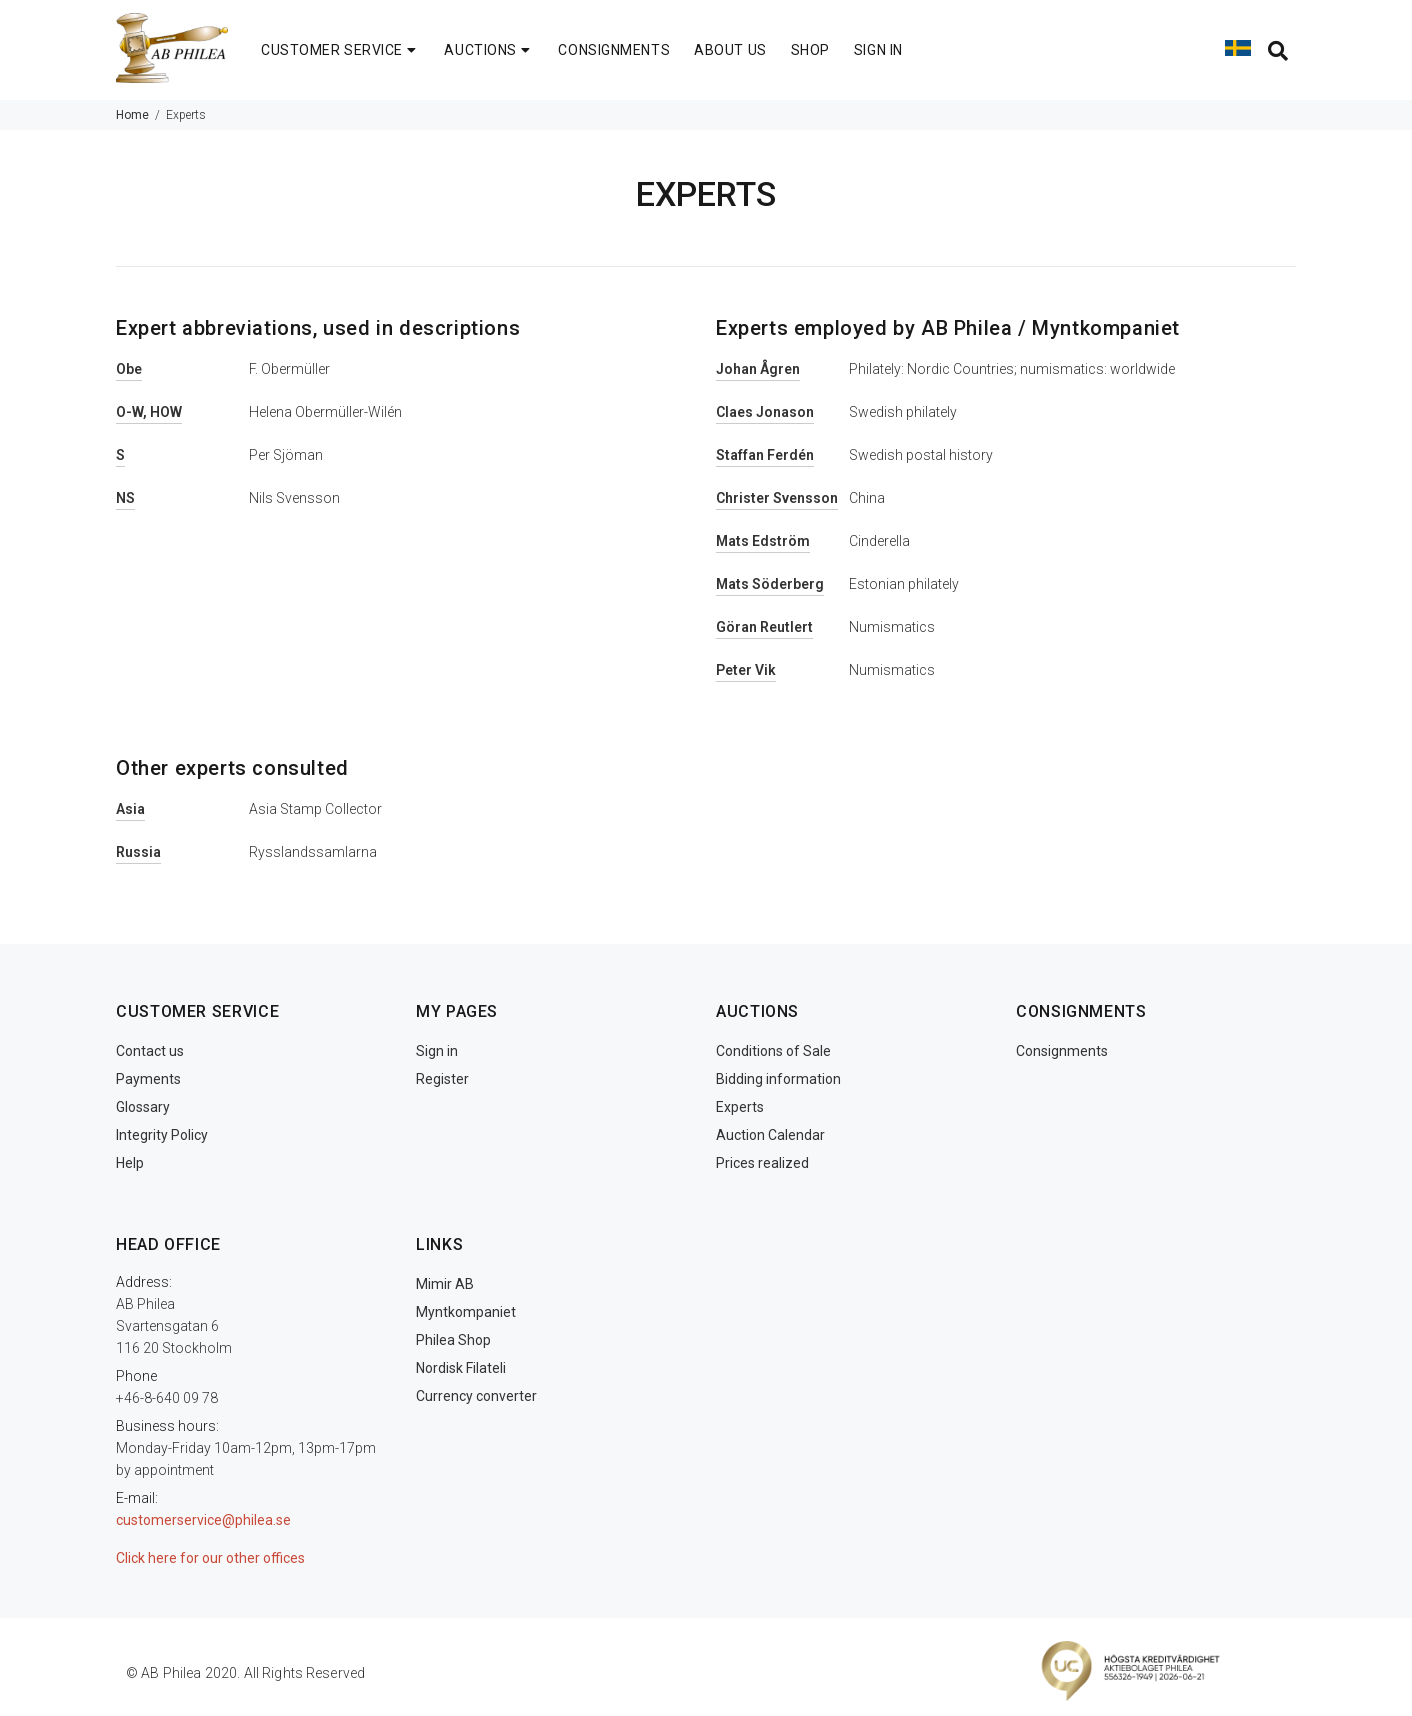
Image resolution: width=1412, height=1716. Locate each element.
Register (442, 1079)
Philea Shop (453, 1340)
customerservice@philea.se (203, 1520)
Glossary (143, 1107)
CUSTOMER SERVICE (340, 50)
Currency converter (476, 1396)
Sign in (437, 1051)
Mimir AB (445, 1284)
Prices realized (762, 1163)
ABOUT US (730, 50)
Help (130, 1163)
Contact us (150, 1051)
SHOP (810, 50)
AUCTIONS (489, 50)
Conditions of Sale (773, 1051)
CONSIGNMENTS (614, 50)
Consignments (1062, 1051)
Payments (148, 1079)
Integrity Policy (162, 1135)
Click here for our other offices (210, 1558)
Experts (740, 1107)
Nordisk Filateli (461, 1368)
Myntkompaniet (466, 1312)
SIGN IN (878, 50)
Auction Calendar (770, 1135)
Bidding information (778, 1079)
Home (132, 115)
